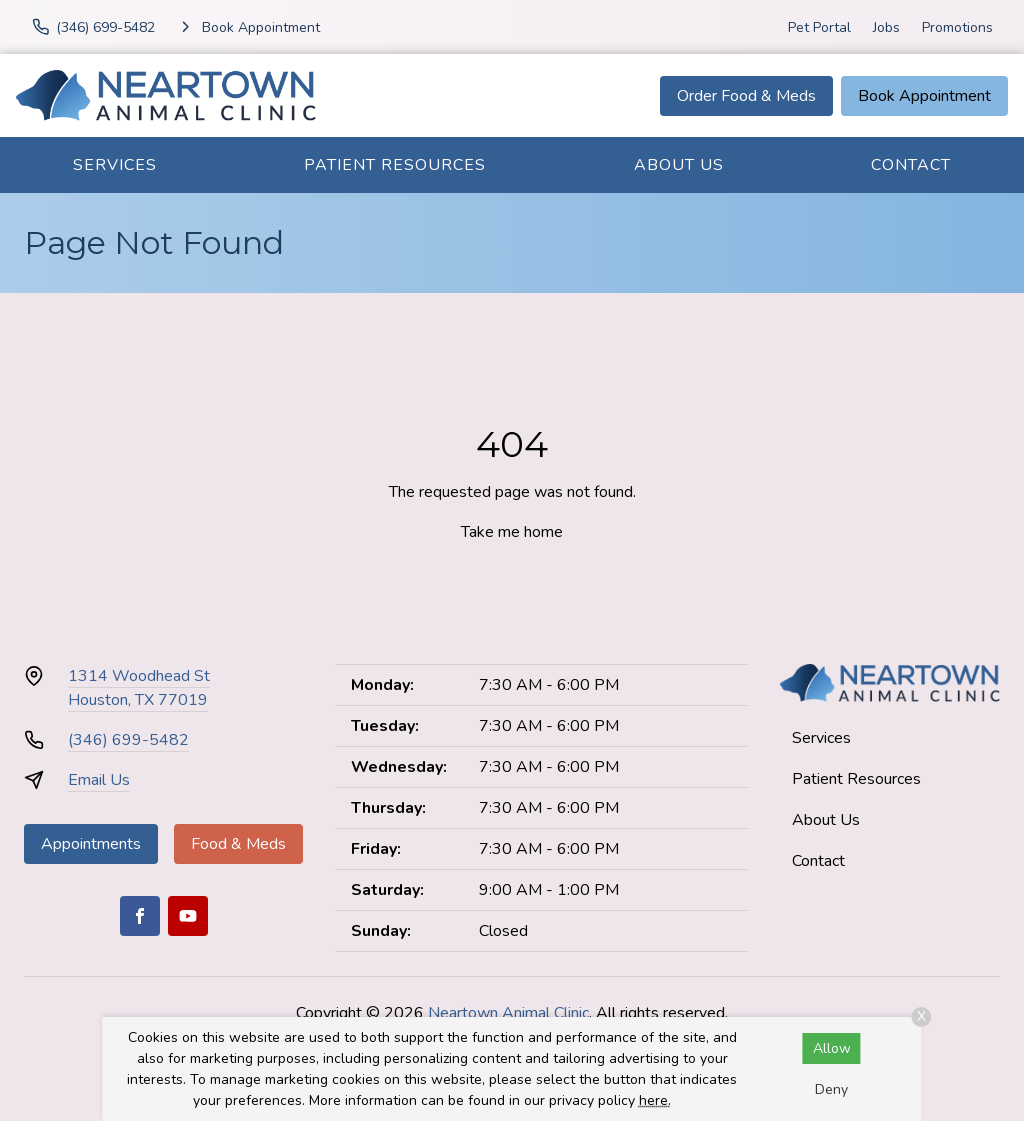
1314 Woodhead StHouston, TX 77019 (139, 688)
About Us (679, 165)
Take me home (512, 532)
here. (655, 1100)
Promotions (957, 27)
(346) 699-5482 (128, 740)
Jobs (886, 27)
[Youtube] (188, 916)
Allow (832, 1048)
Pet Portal (819, 27)
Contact (911, 165)
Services (115, 165)
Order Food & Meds (746, 96)
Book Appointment (924, 96)
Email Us (99, 780)
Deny (831, 1089)
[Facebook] (140, 916)
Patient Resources (395, 165)
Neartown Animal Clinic (508, 1013)
